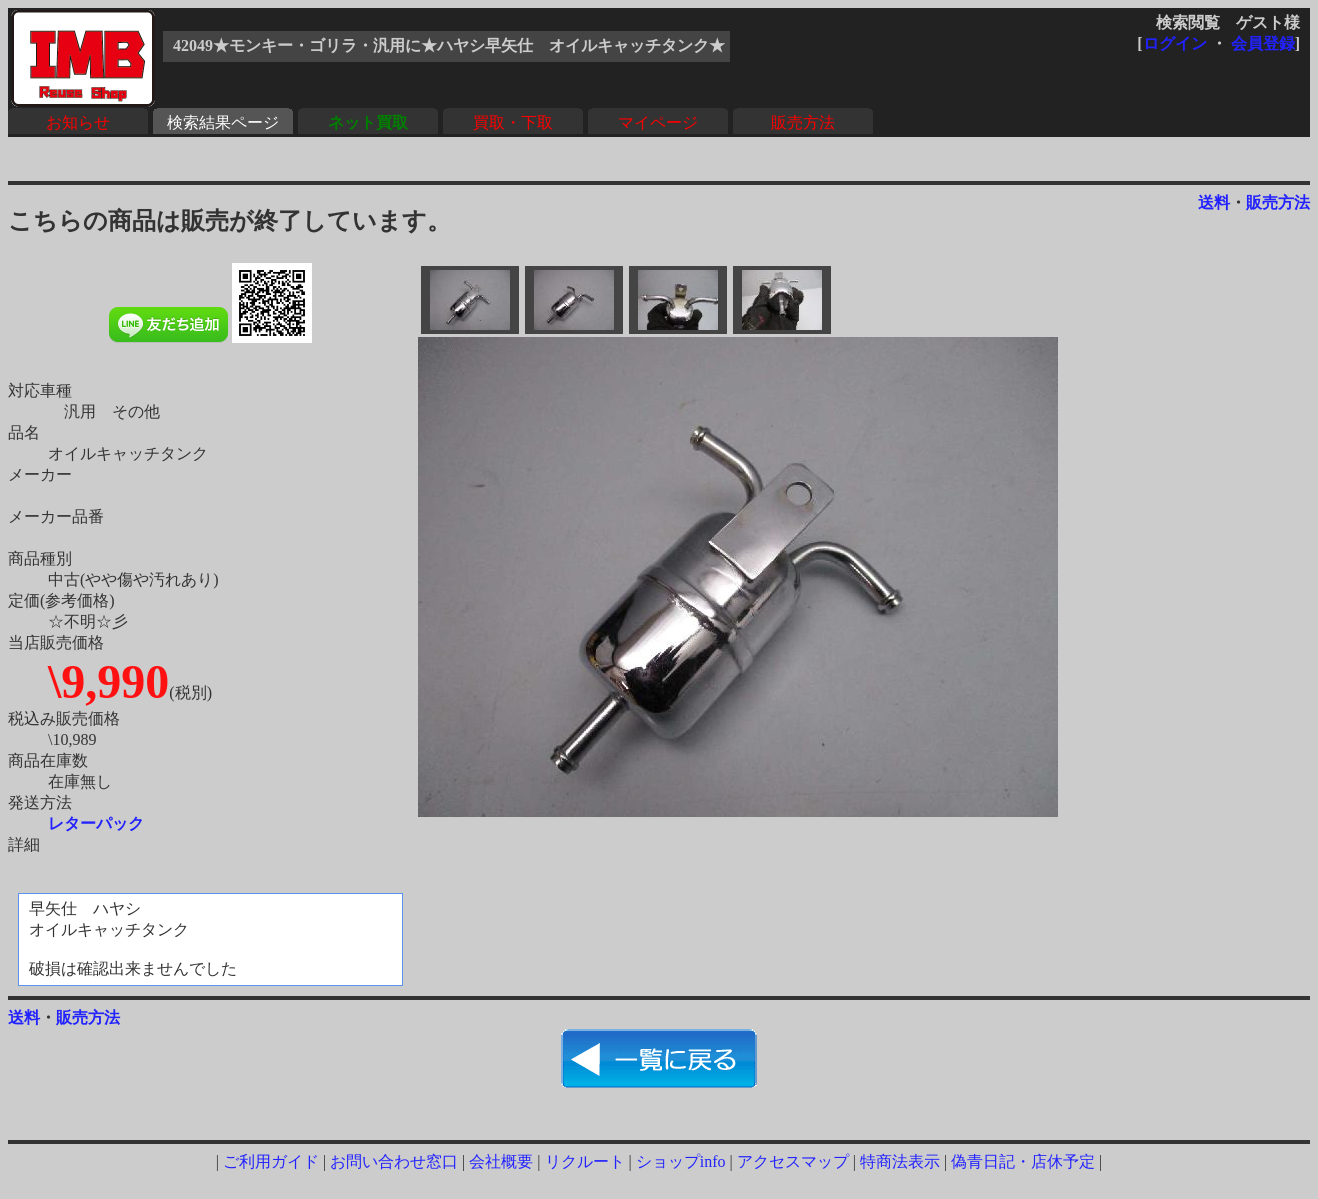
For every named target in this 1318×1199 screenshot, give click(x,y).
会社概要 (501, 1161)
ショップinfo (681, 1161)
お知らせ (78, 122)
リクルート (585, 1161)
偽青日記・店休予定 (1023, 1161)
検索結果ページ (223, 122)
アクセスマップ (793, 1161)
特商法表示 (900, 1161)
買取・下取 (513, 122)
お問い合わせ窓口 (394, 1161)
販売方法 (803, 122)
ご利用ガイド (271, 1161)
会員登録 (1263, 43)
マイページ (658, 122)
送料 (1214, 202)
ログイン (1175, 43)
